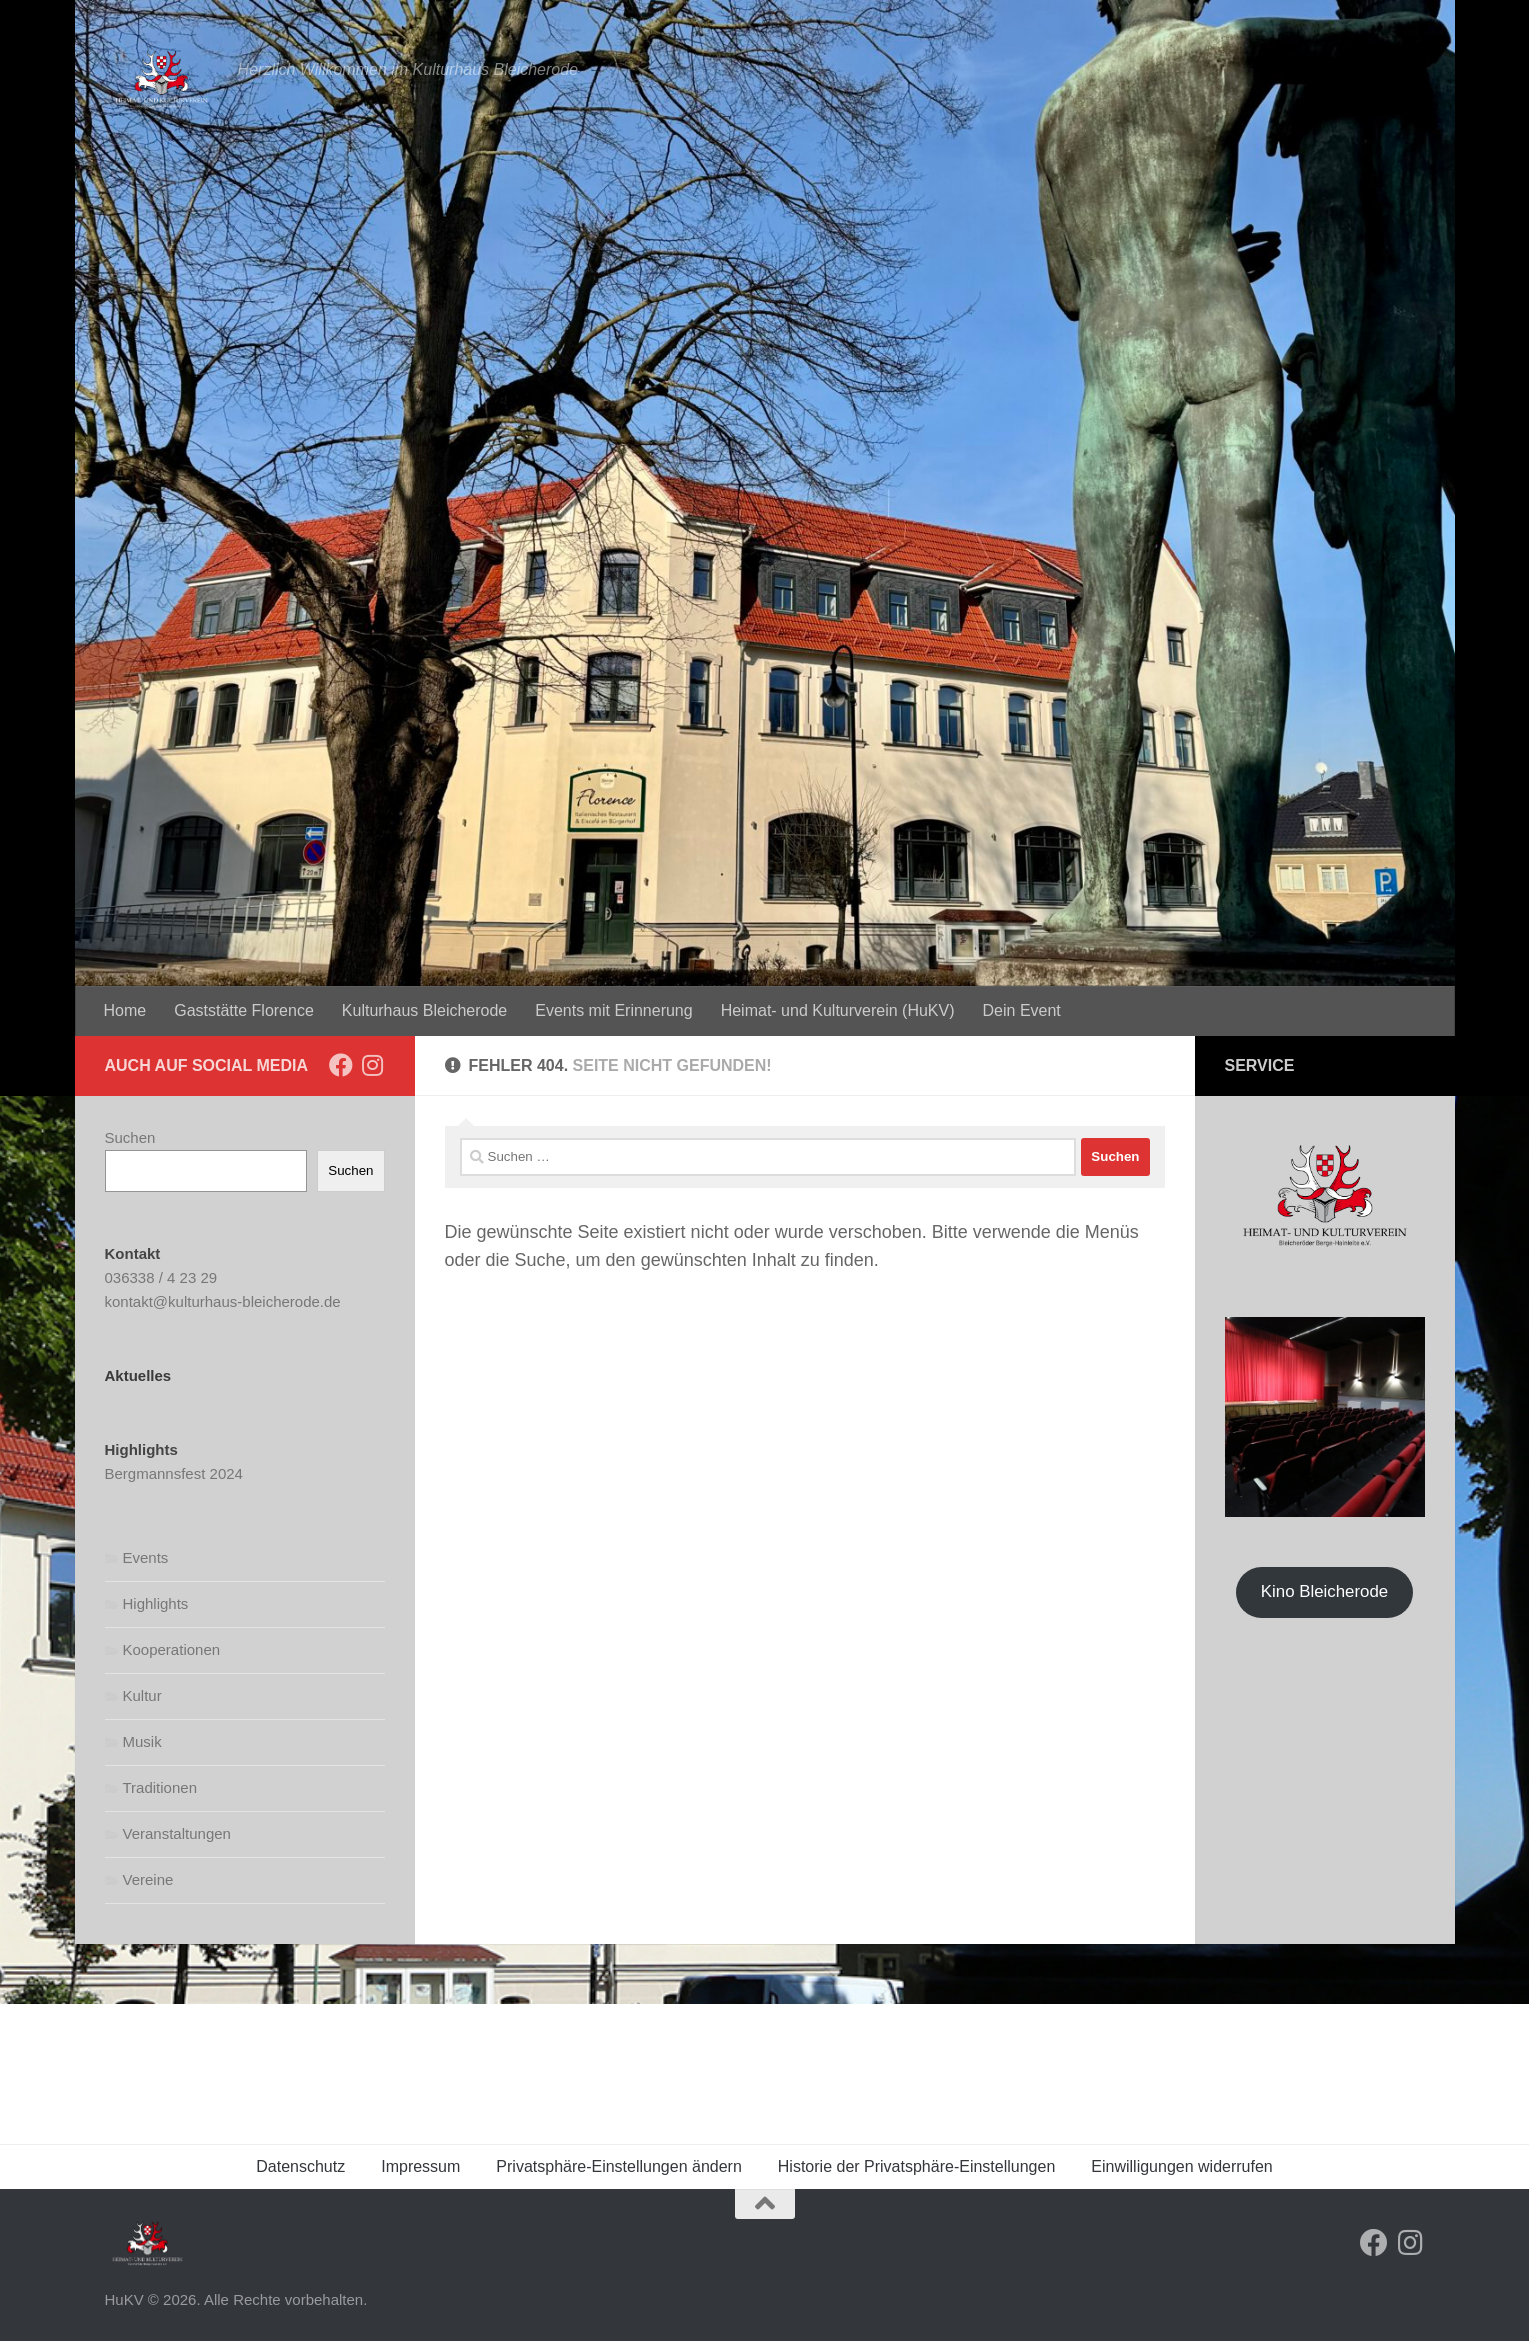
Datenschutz (300, 2166)
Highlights (156, 1603)
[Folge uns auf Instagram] (373, 1065)
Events (146, 1557)
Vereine (148, 1879)
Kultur (142, 1695)
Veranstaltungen (177, 1833)
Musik (142, 1741)
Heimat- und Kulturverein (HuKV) (838, 1010)
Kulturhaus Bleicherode (424, 1010)
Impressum (420, 2166)
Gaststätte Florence (244, 1010)
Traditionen (160, 1787)
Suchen (130, 1137)
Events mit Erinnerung (613, 1010)
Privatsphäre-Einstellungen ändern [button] (618, 2166)
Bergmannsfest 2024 (174, 1473)
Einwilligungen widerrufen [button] (1181, 2166)
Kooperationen (172, 1649)
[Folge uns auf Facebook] (341, 1065)
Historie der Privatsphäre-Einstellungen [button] (916, 2166)
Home (125, 1010)
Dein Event (1022, 1010)
